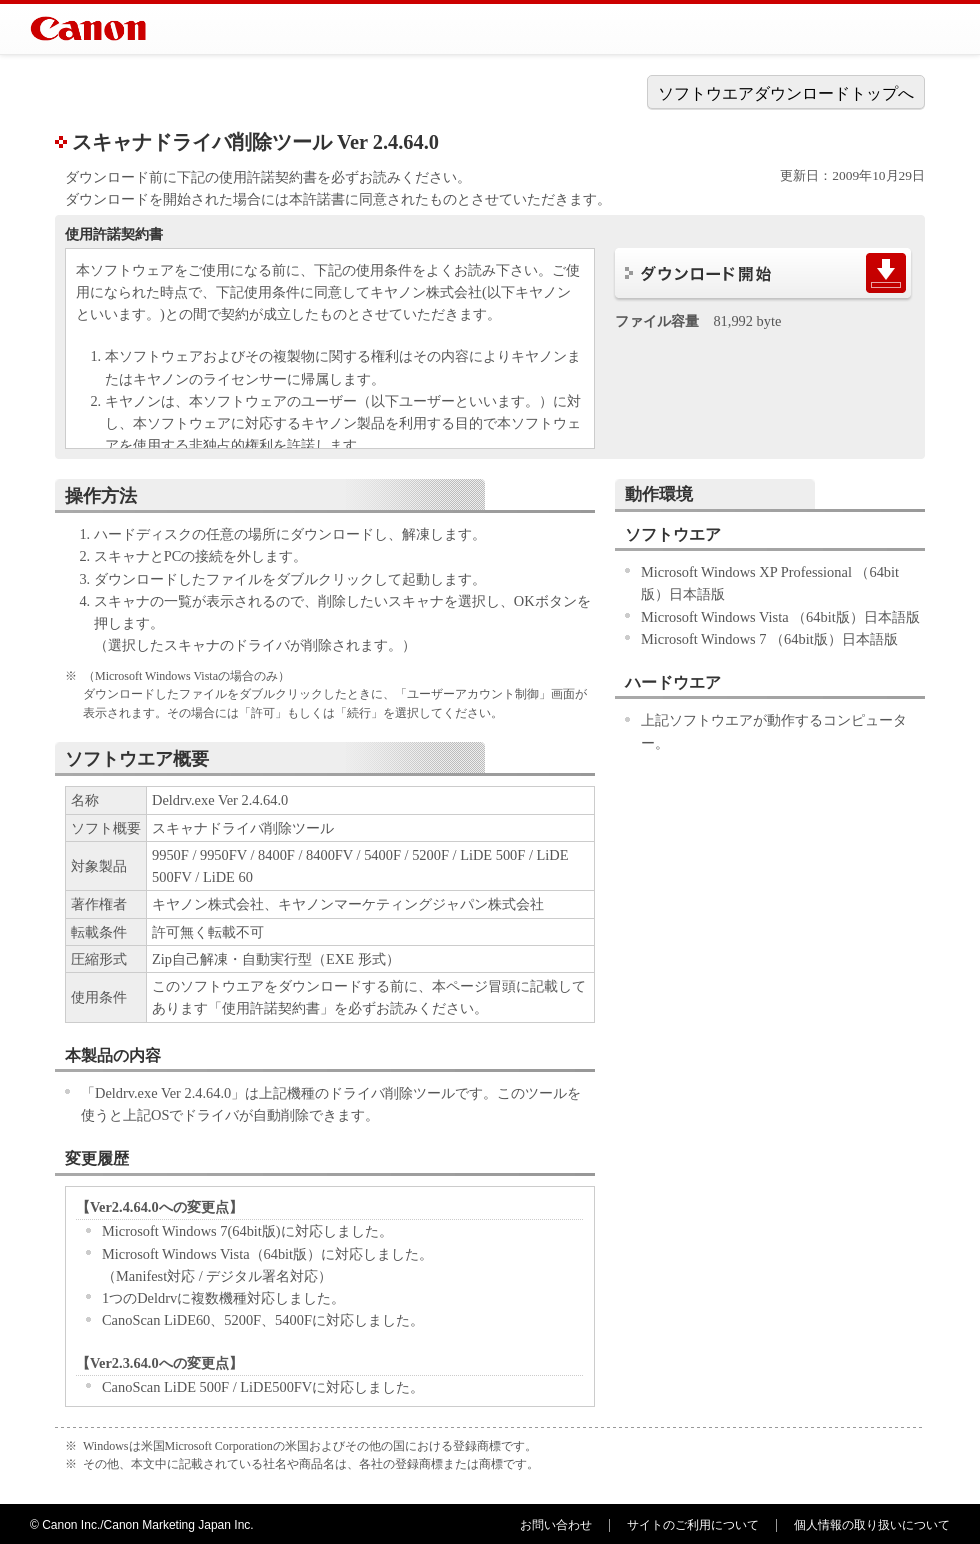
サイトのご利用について (693, 1525)
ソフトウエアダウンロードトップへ (786, 93)
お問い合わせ (556, 1525)
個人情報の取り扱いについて (872, 1525)
